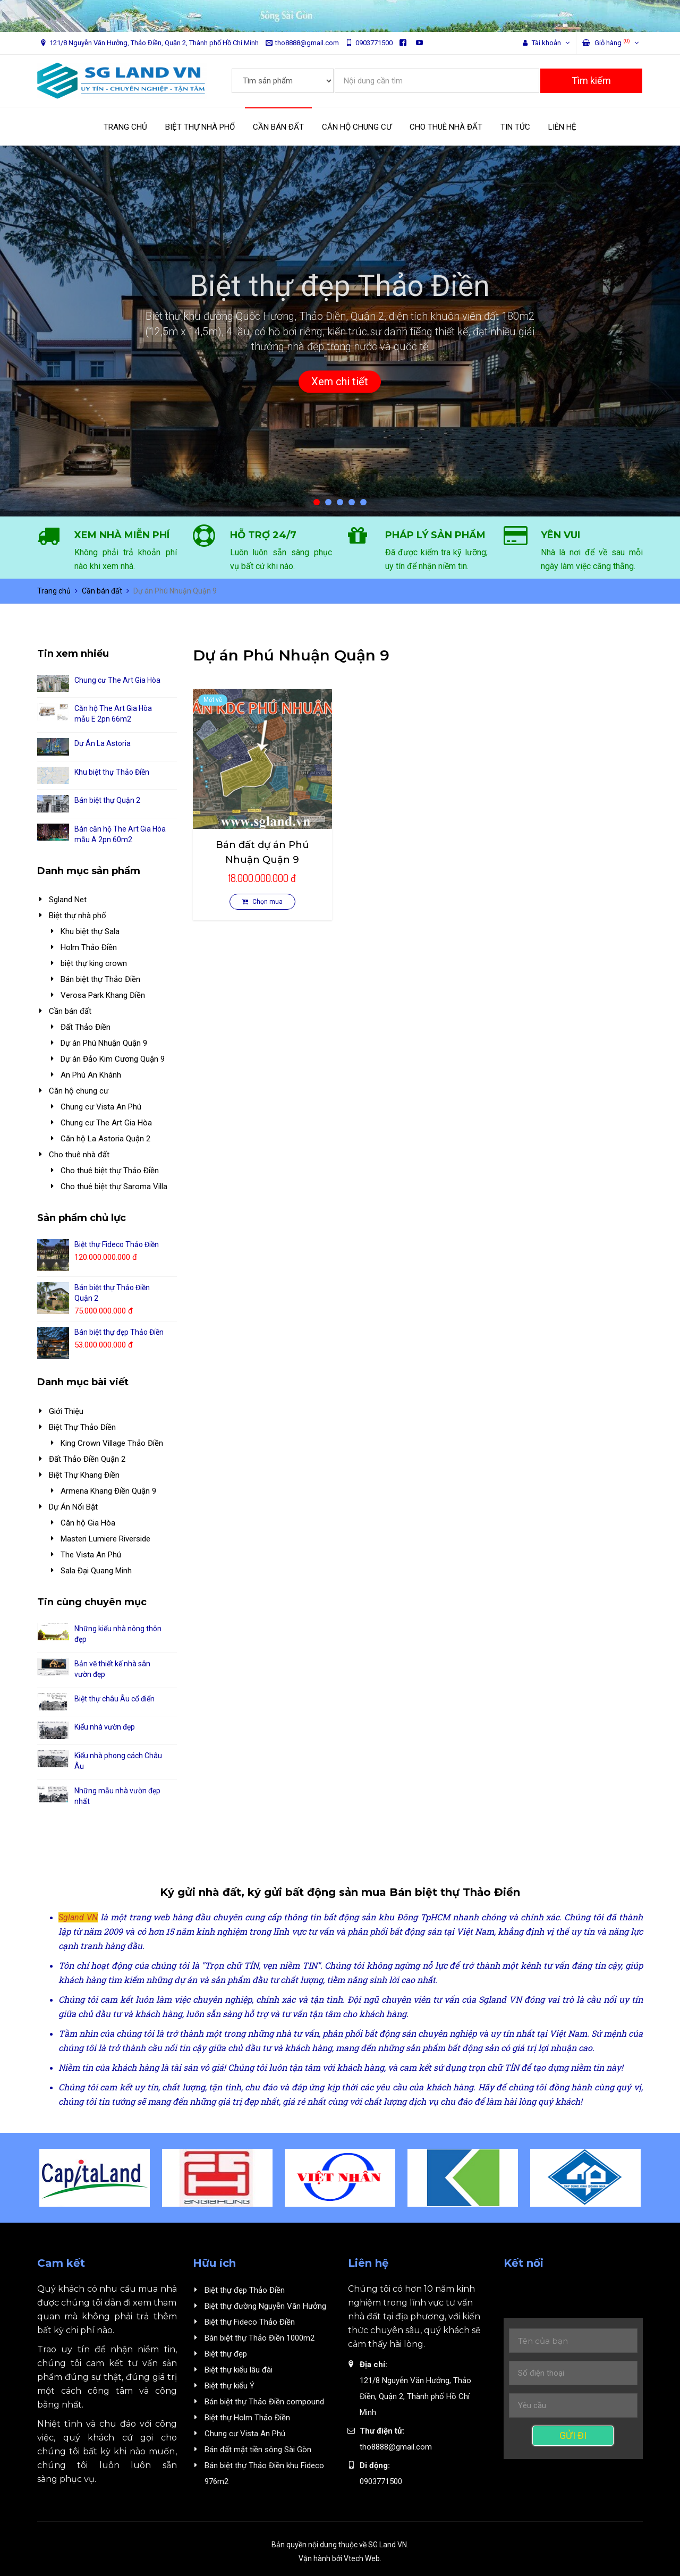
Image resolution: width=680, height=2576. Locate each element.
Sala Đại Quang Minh (96, 1570)
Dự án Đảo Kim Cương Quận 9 (113, 1059)
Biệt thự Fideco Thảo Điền (116, 1244)
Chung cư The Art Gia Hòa (117, 680)
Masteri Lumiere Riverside (105, 1539)
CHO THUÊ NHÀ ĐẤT (446, 127)
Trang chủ (54, 591)
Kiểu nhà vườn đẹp (104, 1727)
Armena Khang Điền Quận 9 (108, 1491)
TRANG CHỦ (125, 127)
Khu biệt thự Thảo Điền (111, 772)
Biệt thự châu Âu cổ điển (114, 1698)
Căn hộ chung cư (78, 1091)
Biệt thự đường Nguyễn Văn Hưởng (265, 2306)
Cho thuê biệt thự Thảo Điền (110, 1170)
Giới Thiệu (66, 1411)
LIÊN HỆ (562, 127)
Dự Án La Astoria (102, 743)
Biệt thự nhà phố (77, 915)
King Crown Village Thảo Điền (112, 1443)
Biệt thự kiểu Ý (229, 2386)
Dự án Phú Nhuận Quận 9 (104, 1043)
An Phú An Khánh (91, 1075)
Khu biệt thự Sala (90, 931)
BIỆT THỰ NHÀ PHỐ (200, 127)
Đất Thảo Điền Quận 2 (87, 1459)
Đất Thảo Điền (85, 1027)
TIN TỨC (515, 127)
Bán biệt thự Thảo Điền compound (264, 2401)
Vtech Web (362, 2558)
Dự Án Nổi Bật (73, 1507)
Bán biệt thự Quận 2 (107, 800)
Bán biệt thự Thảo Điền (100, 979)
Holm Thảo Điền (89, 947)
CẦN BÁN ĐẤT (278, 127)
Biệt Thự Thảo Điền (82, 1427)
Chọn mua (262, 901)
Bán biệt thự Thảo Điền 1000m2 (259, 2338)
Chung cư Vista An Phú (101, 1107)
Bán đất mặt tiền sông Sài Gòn (258, 2449)
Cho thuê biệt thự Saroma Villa (114, 1186)
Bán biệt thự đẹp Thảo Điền (119, 1332)
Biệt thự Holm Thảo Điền (247, 2417)
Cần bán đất (102, 591)
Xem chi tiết (339, 381)
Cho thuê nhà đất (79, 1154)
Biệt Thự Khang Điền (84, 1475)
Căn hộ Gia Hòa (88, 1523)
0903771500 (369, 43)
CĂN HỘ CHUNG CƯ (357, 127)
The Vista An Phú (91, 1555)
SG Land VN (387, 2544)
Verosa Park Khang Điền (103, 995)
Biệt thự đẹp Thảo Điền (245, 2290)
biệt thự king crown (94, 963)
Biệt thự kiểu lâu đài (239, 2370)
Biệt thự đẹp (226, 2354)
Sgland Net (68, 899)
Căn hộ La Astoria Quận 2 (105, 1138)
